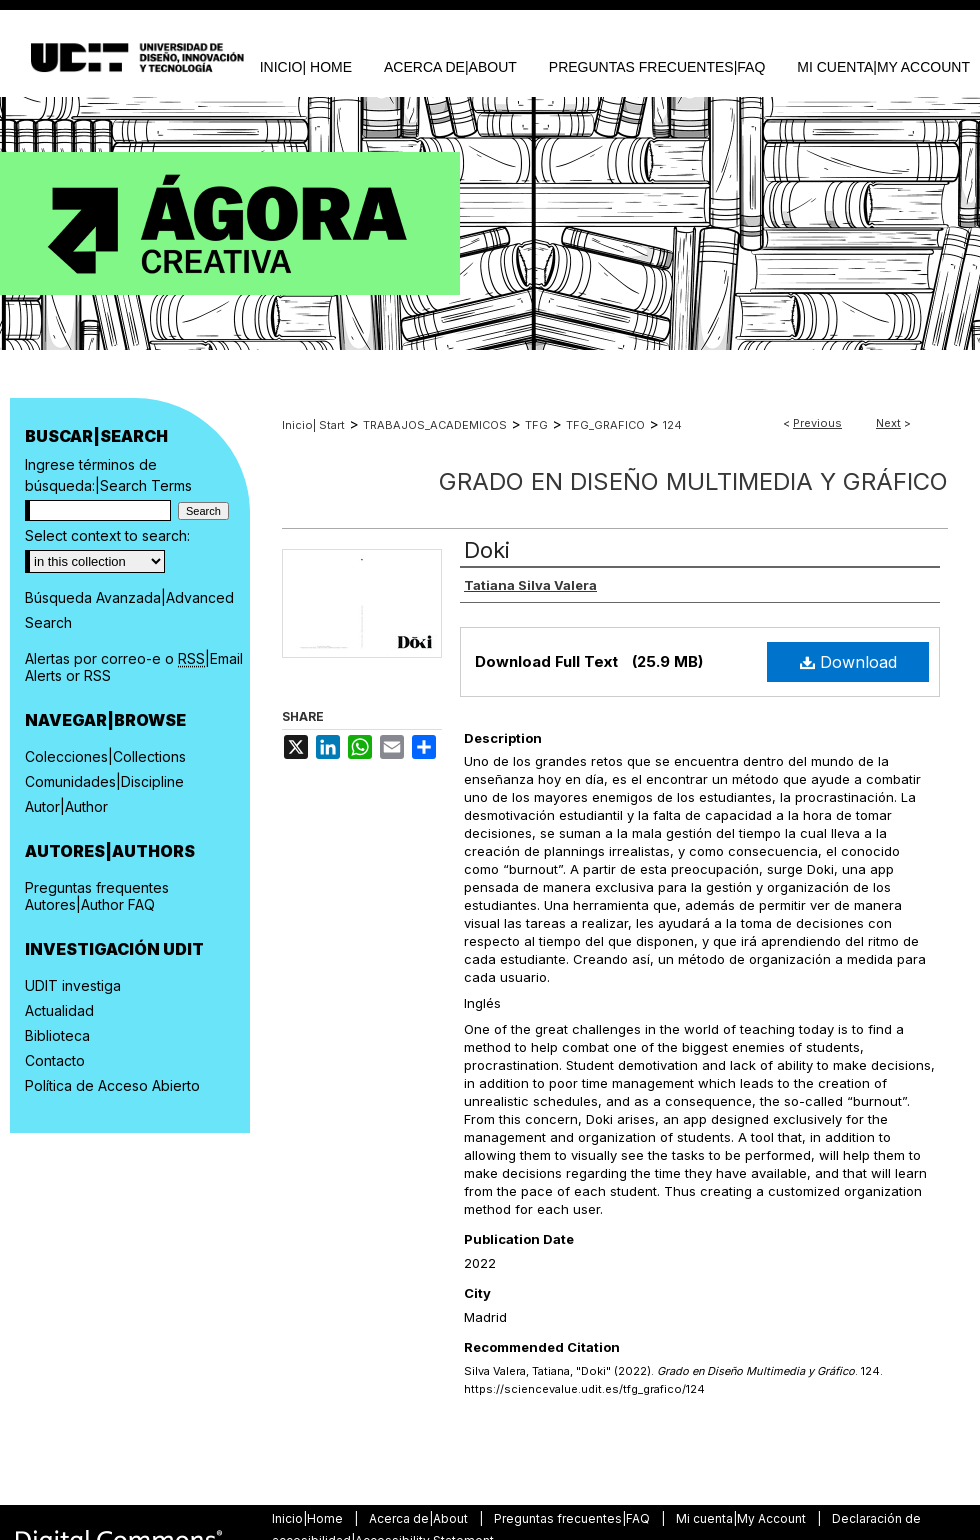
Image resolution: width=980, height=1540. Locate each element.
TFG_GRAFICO (605, 425)
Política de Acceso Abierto (112, 1085)
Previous (817, 423)
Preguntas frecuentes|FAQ (573, 1518)
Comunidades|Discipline (104, 781)
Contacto (55, 1060)
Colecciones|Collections (105, 756)
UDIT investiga (73, 985)
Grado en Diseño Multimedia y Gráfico (693, 481)
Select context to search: (107, 535)
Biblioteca (57, 1035)
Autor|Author (66, 806)
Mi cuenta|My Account (742, 1518)
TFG (536, 425)
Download (848, 662)
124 (672, 425)
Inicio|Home (309, 1518)
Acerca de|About (420, 1518)
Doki (487, 550)
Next (888, 423)
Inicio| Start (313, 425)
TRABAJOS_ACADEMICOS (435, 425)
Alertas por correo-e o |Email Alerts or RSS (134, 667)
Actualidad (59, 1010)
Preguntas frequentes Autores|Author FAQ (97, 896)
